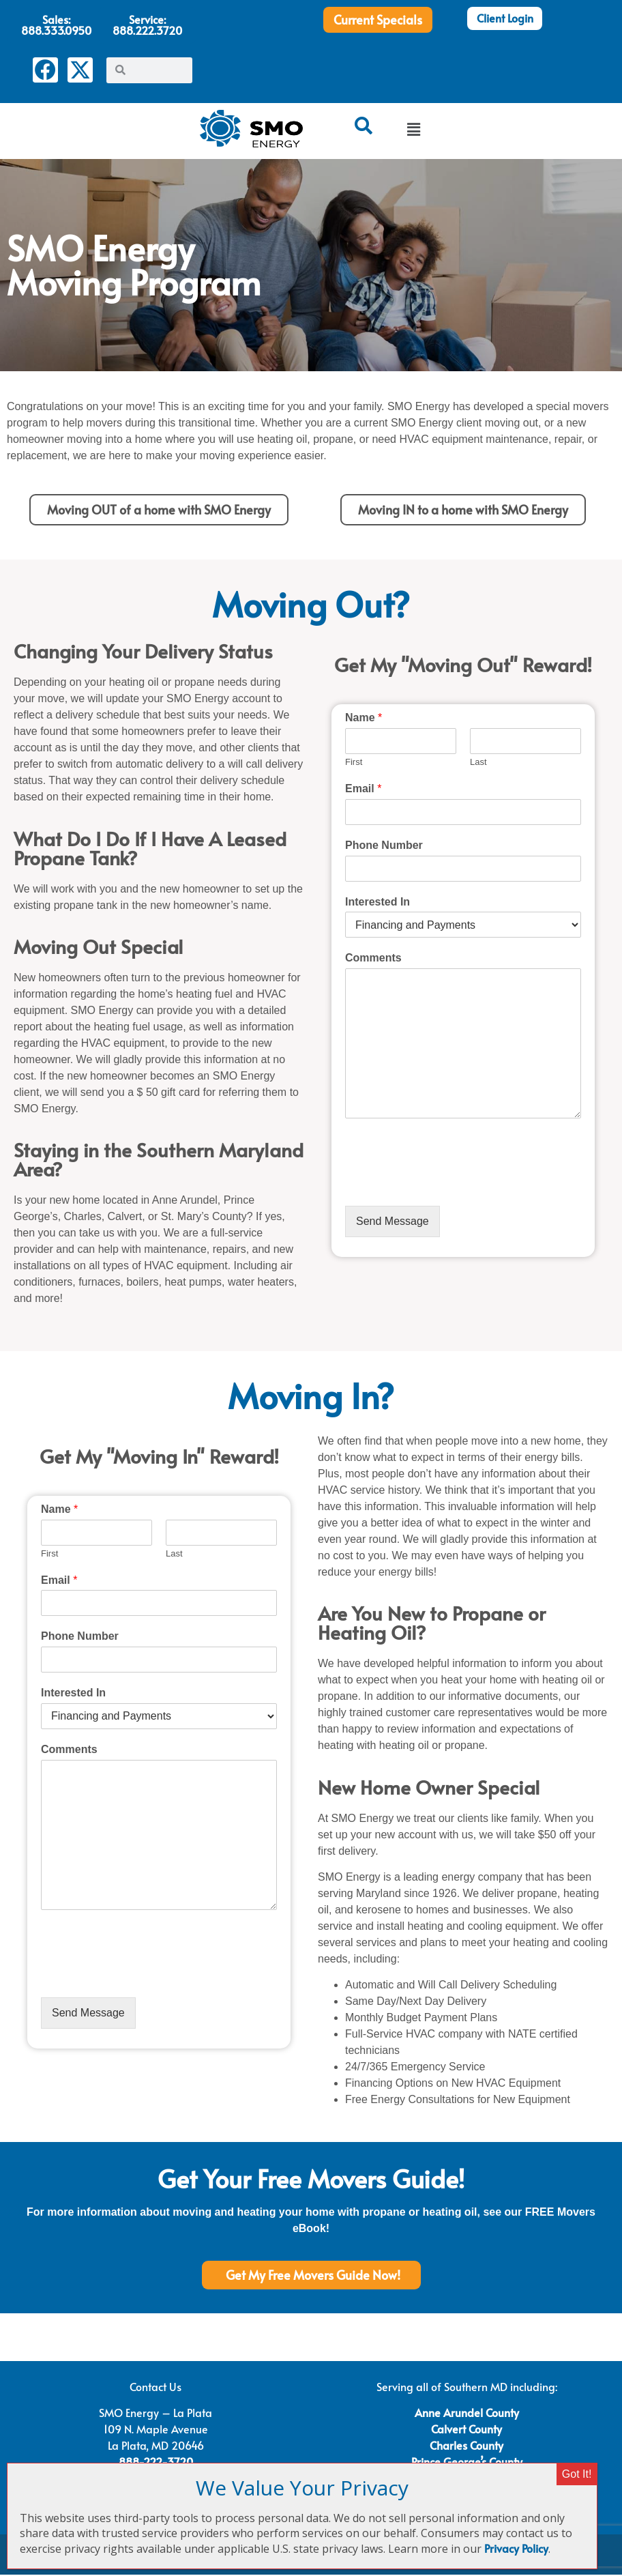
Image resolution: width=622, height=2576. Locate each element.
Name (363, 719)
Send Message (392, 1222)
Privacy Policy (516, 2548)
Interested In (377, 903)
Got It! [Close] (577, 2474)
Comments (373, 960)
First (353, 763)
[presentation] (448, 1184)
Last (478, 763)
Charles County (466, 2446)
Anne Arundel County (467, 2413)
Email (363, 790)
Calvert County (466, 2429)
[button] (413, 131)
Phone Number (384, 846)
